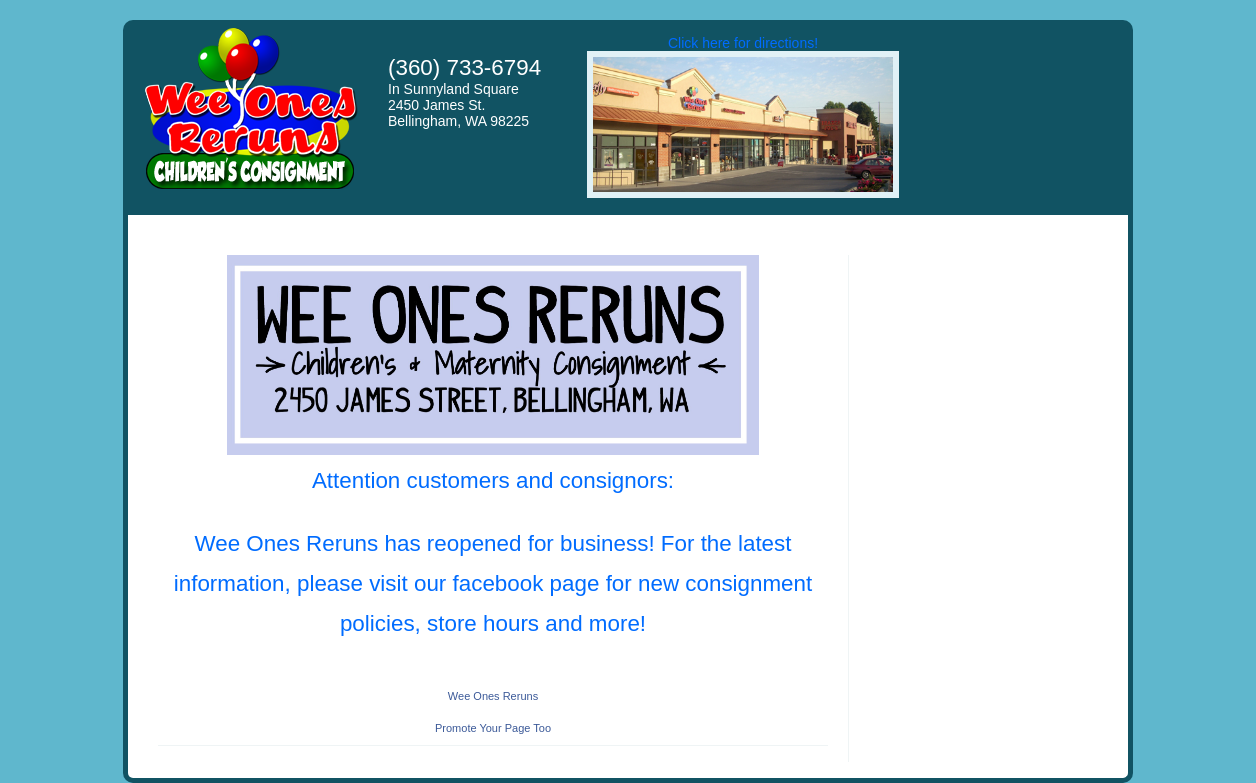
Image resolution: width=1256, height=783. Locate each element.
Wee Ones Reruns (493, 696)
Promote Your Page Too (493, 728)
